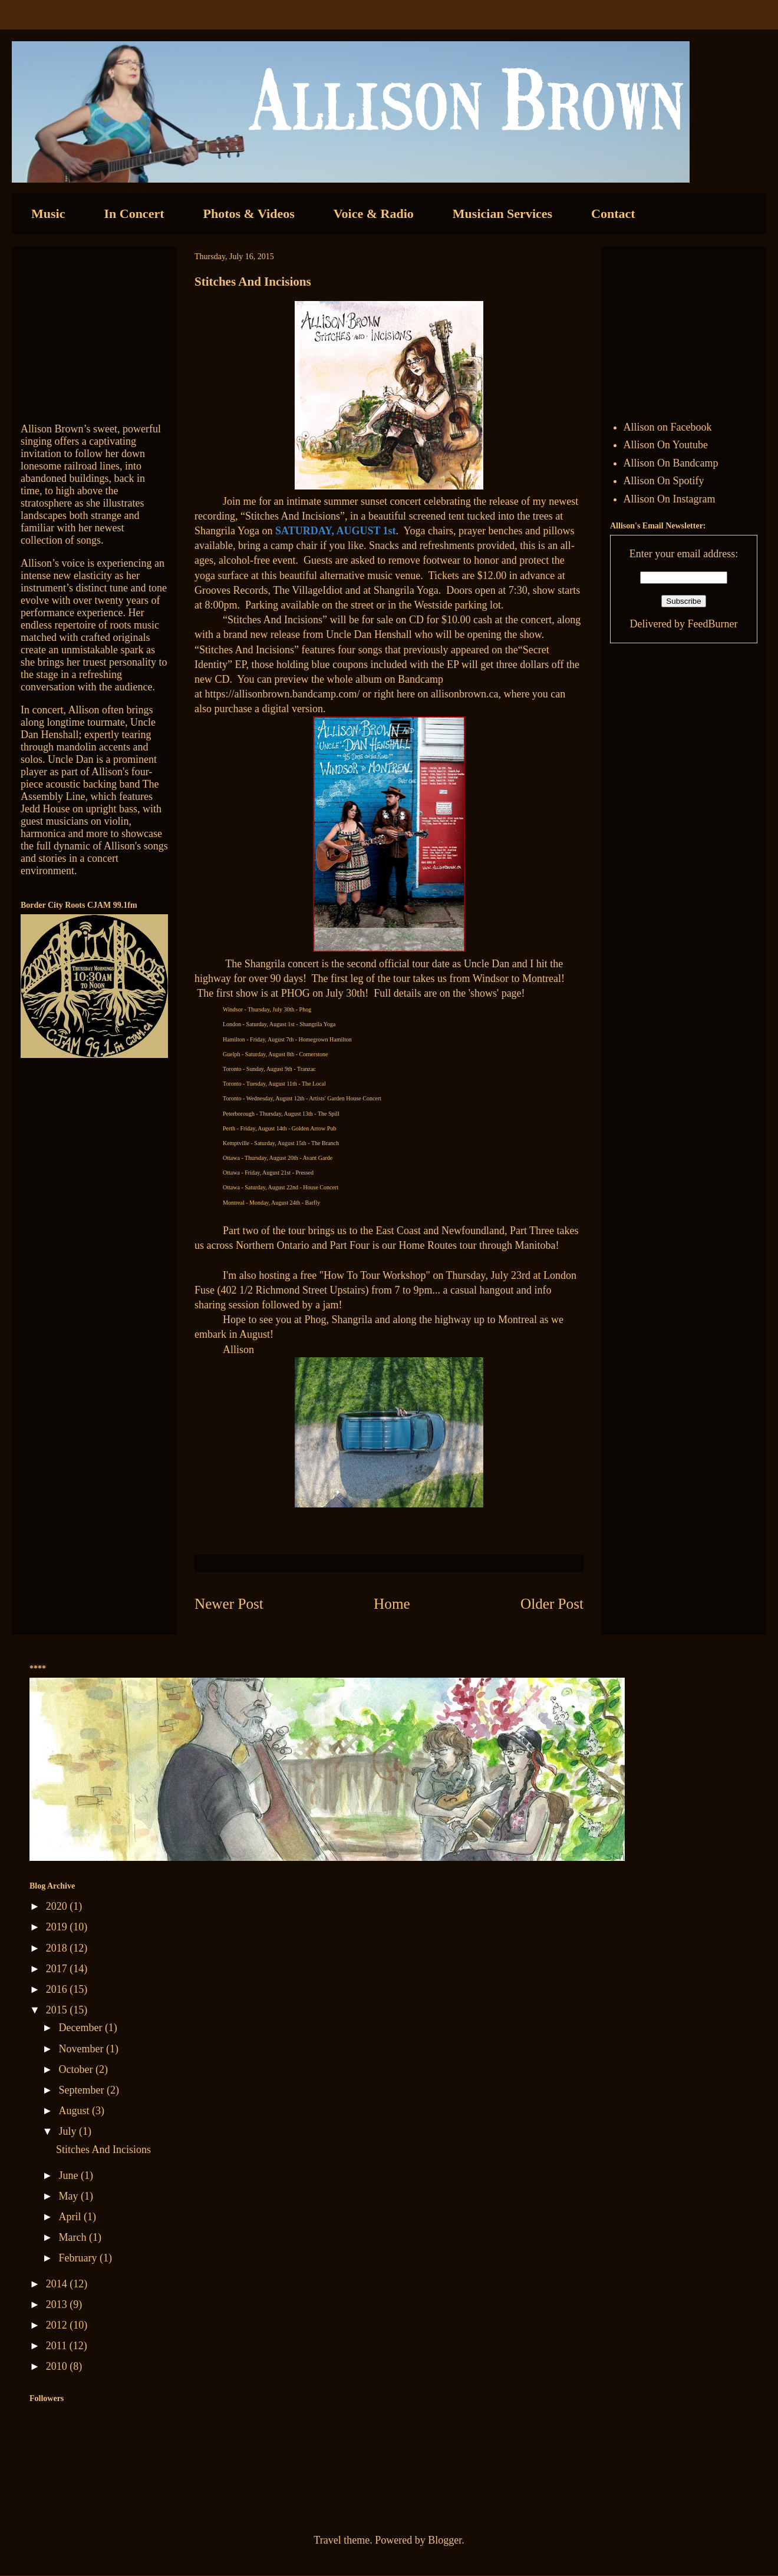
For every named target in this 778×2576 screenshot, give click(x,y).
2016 (58, 1989)
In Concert (134, 213)
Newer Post (228, 1604)
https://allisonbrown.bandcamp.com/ (282, 694)
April (71, 2217)
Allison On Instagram (670, 499)
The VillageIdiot (309, 590)
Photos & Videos (249, 213)
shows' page (496, 993)
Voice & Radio (374, 213)
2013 (58, 2304)
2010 (58, 2366)
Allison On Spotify (664, 481)
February (78, 2258)
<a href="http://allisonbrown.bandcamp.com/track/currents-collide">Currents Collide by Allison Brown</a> (94, 328)
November (82, 2049)
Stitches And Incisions (103, 2149)
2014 (58, 2284)
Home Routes (428, 1245)
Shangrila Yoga (226, 531)
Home (392, 1604)
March (73, 2237)
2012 (58, 2325)
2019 (58, 1927)
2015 (58, 2010)
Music (48, 213)
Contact (613, 213)
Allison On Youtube (666, 445)
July (68, 2131)
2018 (58, 1948)
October (76, 2069)
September (82, 2090)
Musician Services (502, 213)
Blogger (444, 2540)
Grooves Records (231, 590)
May (69, 2196)
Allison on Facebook (668, 427)
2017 (58, 1969)
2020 (58, 1906)
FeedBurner (712, 624)
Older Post (552, 1604)
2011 (58, 2346)
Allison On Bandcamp (671, 463)
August (75, 2111)
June (69, 2175)
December (81, 2027)
